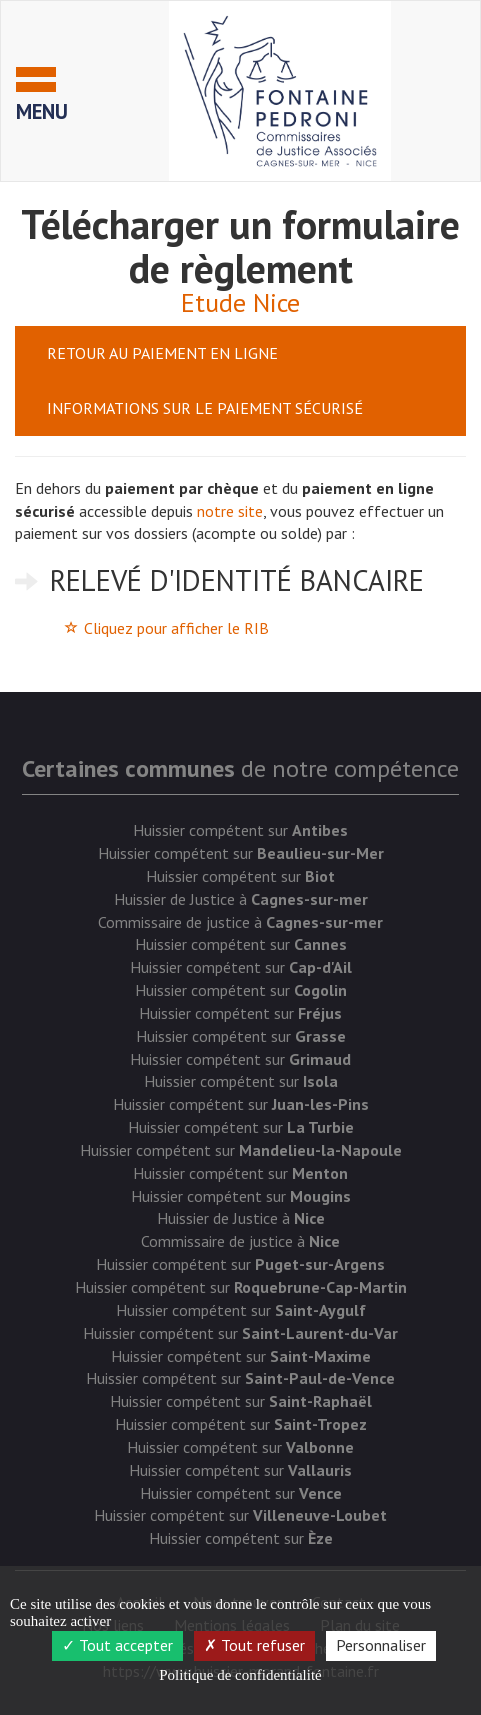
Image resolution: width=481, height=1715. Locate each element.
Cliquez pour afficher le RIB (176, 628)
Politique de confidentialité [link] (240, 1675)
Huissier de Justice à (241, 899)
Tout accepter (117, 1645)
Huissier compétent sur (240, 830)
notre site (230, 511)
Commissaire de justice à (240, 922)
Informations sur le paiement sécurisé (205, 408)
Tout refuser (254, 1645)
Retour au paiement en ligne (162, 353)
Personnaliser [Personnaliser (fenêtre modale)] (381, 1645)
